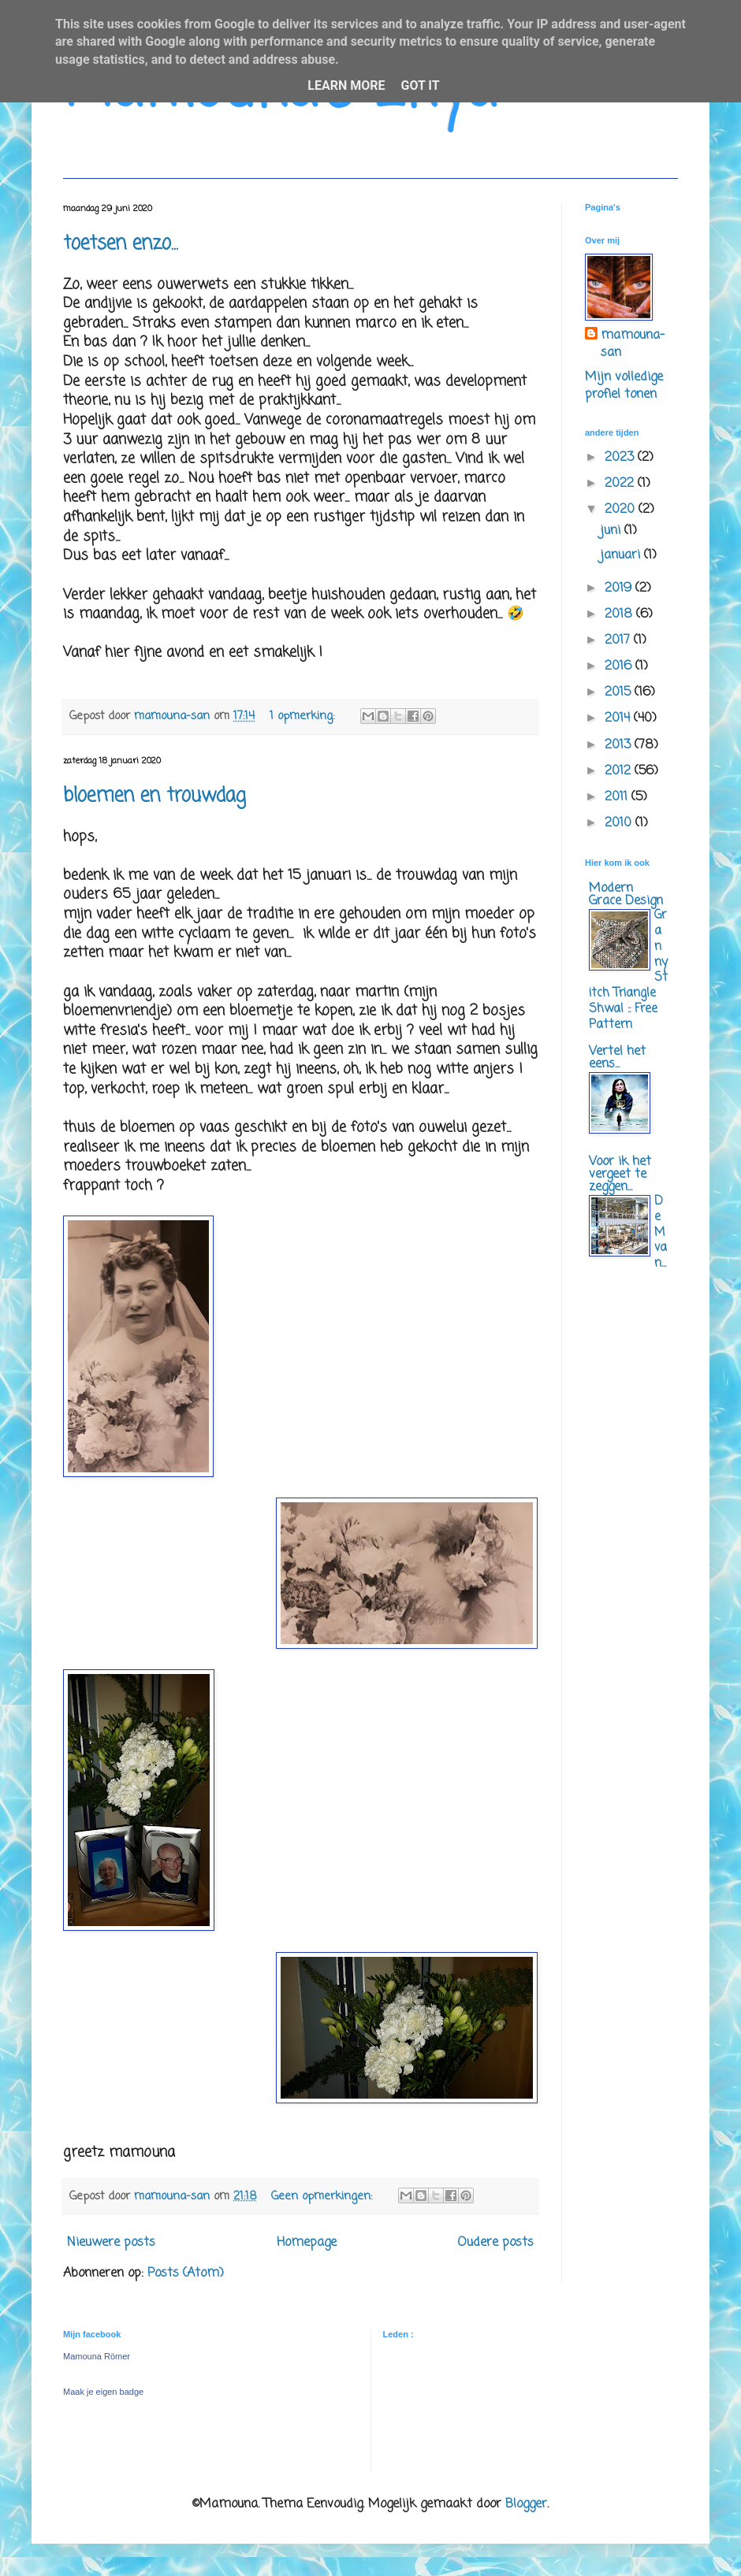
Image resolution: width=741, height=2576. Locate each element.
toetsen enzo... (120, 243)
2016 (620, 666)
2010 (620, 823)
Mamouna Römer (96, 2356)
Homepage (307, 2242)
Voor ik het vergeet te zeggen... (620, 1175)
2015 (620, 692)
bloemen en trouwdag (154, 796)
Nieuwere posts (111, 2242)
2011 (618, 797)
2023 (621, 457)
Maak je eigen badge (103, 2391)
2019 (620, 588)
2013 (620, 745)
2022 (621, 483)
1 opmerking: (304, 716)
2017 (619, 640)
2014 (619, 718)
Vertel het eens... (617, 1058)
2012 (620, 771)
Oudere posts (495, 2242)
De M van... (660, 1232)
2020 (622, 509)
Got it (419, 85)
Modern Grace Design (626, 895)
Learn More (346, 85)
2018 (620, 614)
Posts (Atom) (185, 2273)
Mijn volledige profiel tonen (624, 386)
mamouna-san (633, 344)
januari (622, 555)
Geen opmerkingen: (323, 2196)
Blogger (526, 2504)
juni (612, 531)
